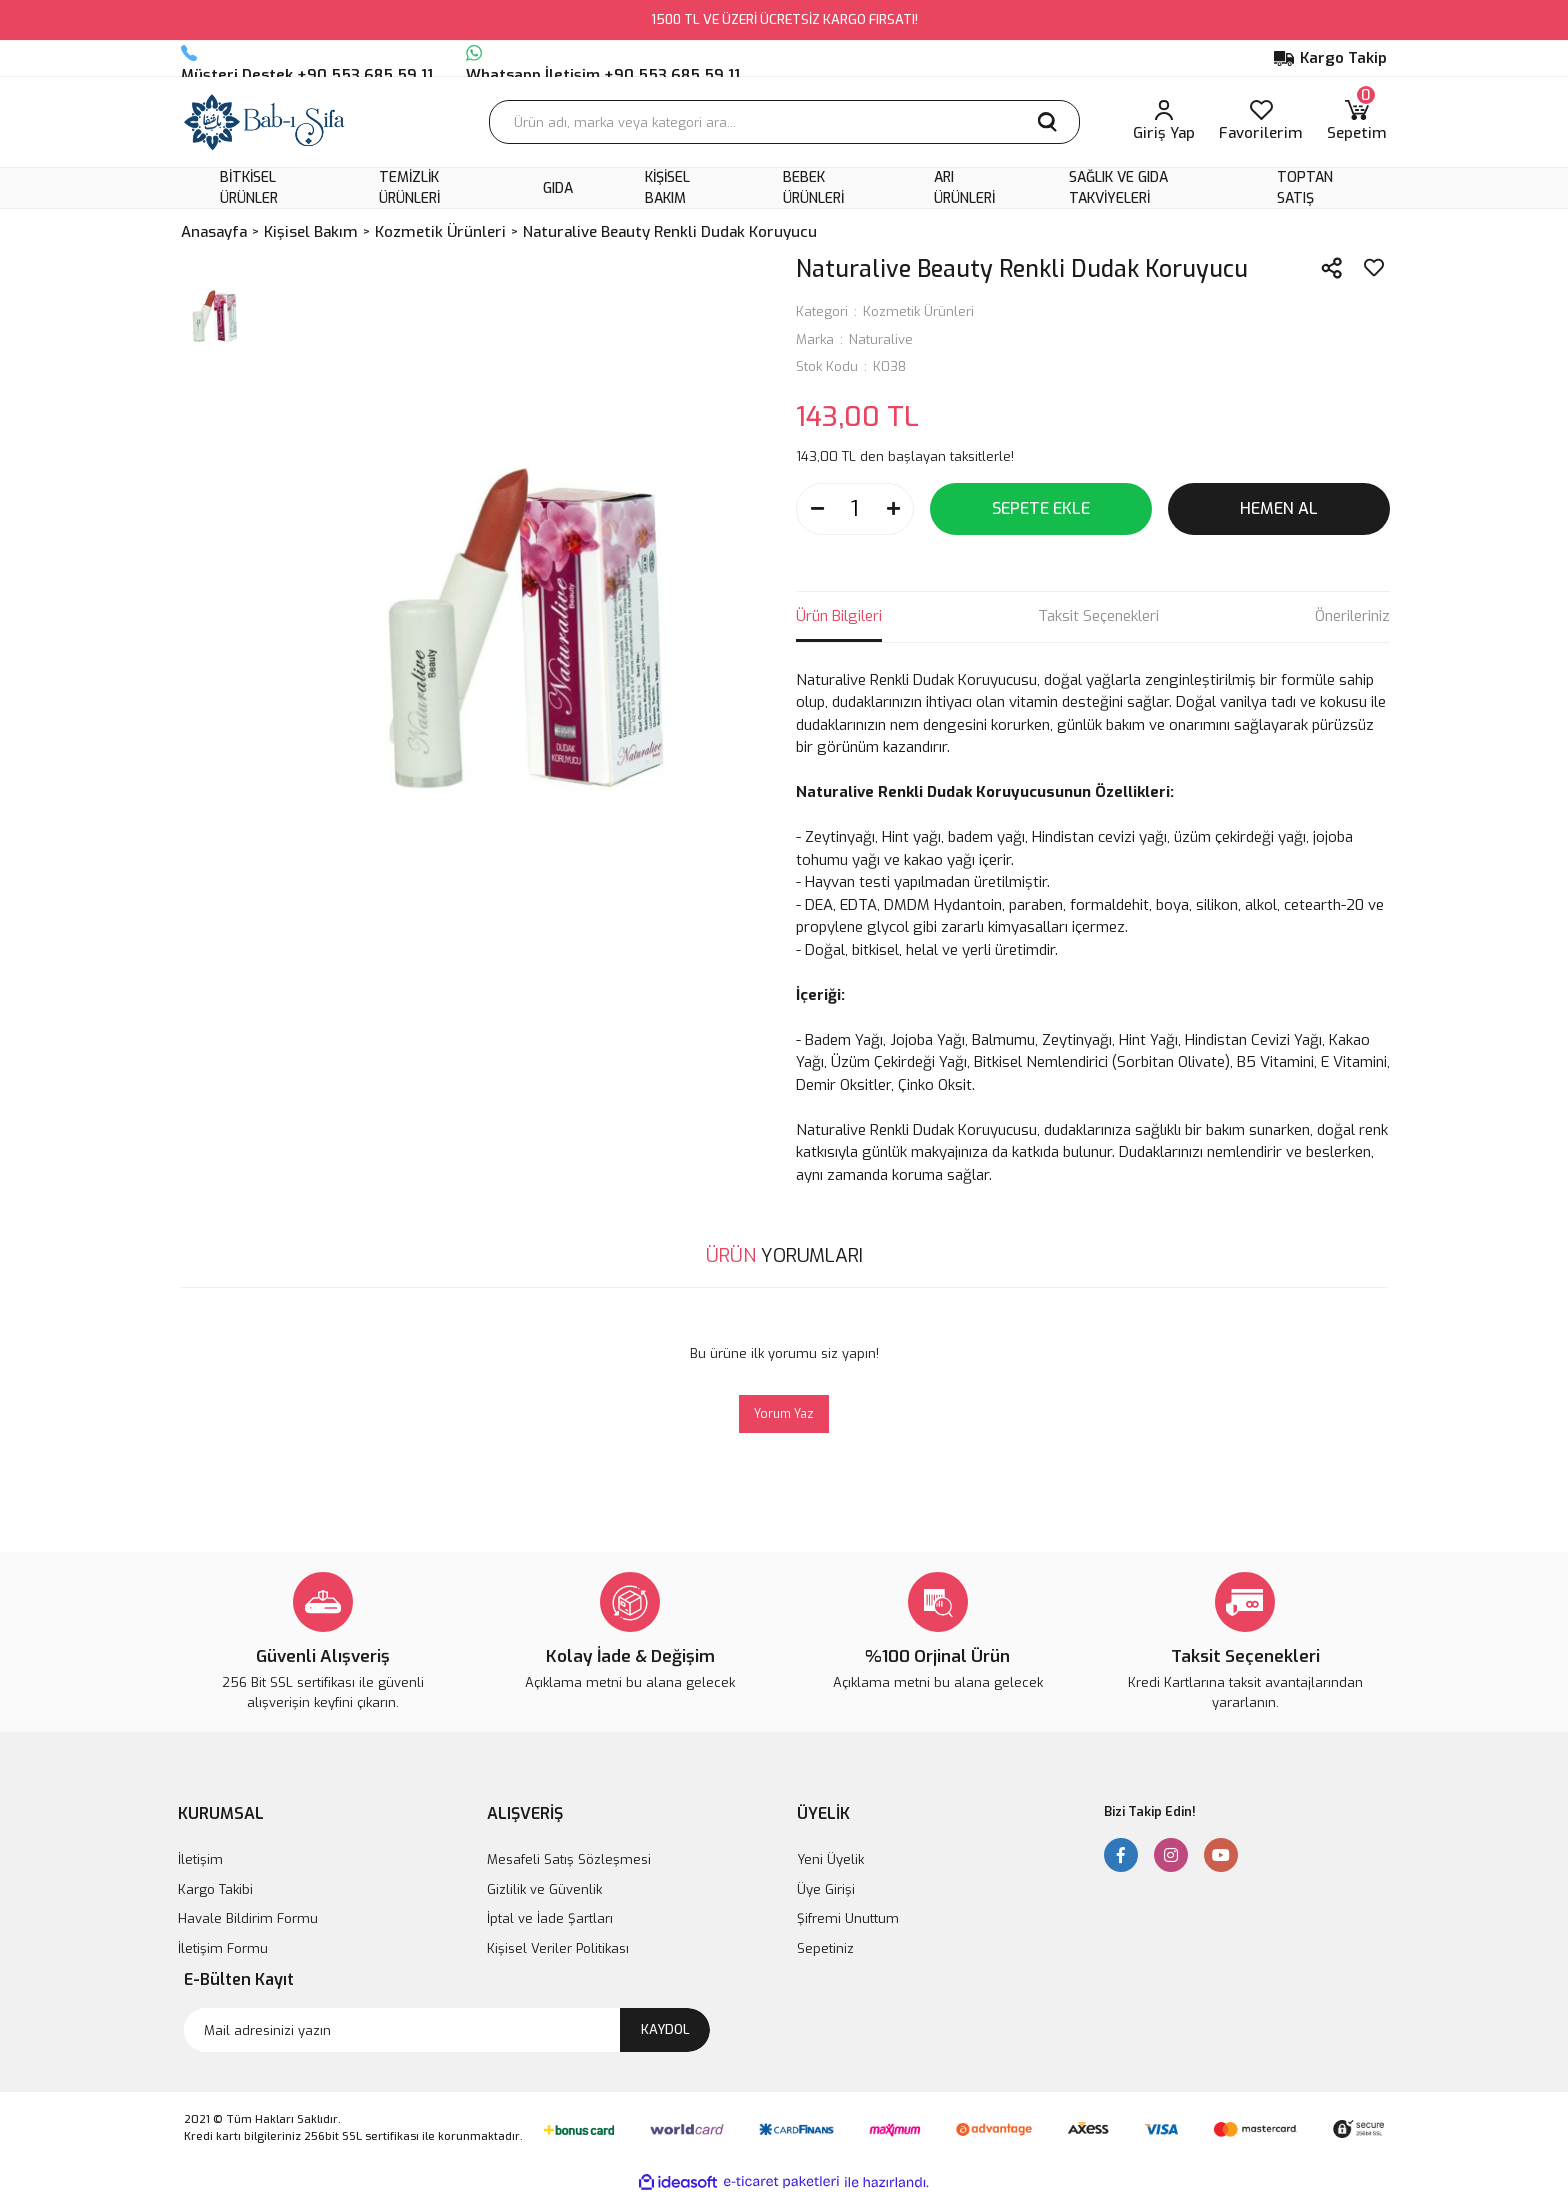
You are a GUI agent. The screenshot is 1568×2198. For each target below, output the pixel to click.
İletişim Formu (223, 1948)
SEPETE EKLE (1041, 508)
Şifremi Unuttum (848, 1918)
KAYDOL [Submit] (665, 2029)
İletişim (200, 1859)
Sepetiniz (825, 1948)
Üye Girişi (826, 1889)
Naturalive (881, 339)
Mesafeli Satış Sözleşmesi (569, 1859)
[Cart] (1357, 122)
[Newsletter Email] (447, 2030)
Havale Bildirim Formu (248, 1918)
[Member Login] (1164, 122)
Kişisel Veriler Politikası (558, 1948)
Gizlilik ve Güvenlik (544, 1889)
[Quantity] (855, 509)
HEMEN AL (1279, 508)
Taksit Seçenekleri (1098, 616)
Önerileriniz (1352, 616)
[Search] (784, 122)
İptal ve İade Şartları (550, 1918)
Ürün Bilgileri (839, 616)
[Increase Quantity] (893, 509)
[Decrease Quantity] (817, 509)
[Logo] (264, 122)
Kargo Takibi (215, 1889)
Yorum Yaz (784, 1414)
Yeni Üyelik (830, 1859)
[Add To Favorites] (1374, 268)
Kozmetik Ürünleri (918, 311)
